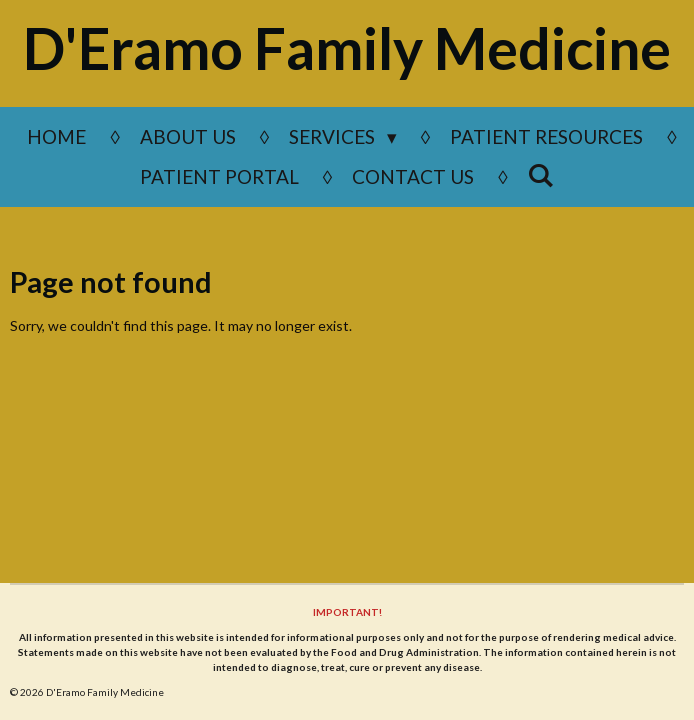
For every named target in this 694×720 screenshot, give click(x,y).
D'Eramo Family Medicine (347, 48)
